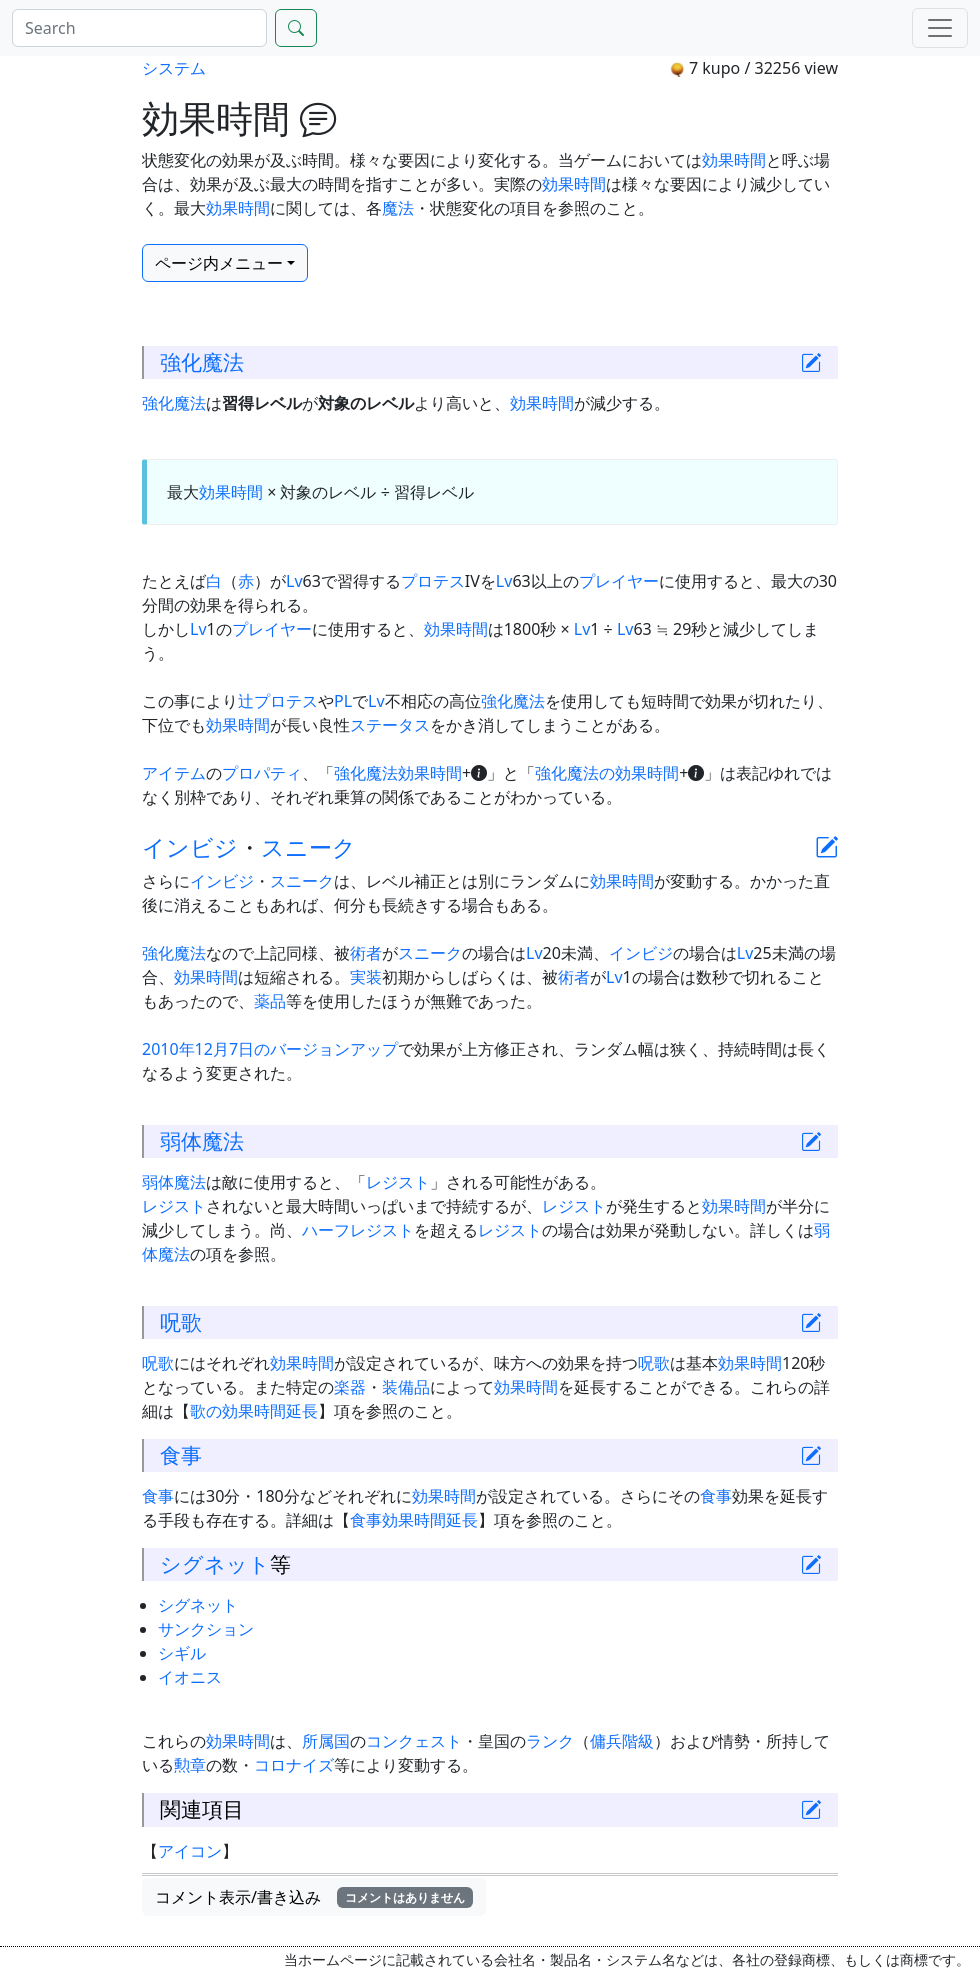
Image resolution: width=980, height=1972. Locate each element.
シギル (182, 1653)
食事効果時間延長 (414, 1520)
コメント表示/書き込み (314, 1897)
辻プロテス (278, 701)
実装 (366, 977)
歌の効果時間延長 (254, 1411)
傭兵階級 (622, 1741)
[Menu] (940, 28)
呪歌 (181, 1322)
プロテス (433, 581)
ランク (550, 1741)
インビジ (190, 847)
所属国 (326, 1741)
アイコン (190, 1851)
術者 (366, 953)
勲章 (190, 1765)
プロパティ (262, 773)
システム (174, 68)
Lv (294, 581)
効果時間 (734, 160)
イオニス (190, 1677)
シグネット (215, 1564)
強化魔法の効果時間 (607, 773)
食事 (181, 1455)
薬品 (270, 1001)
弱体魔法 (202, 1141)
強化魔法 (202, 362)
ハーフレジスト (358, 1230)
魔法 (398, 208)
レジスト (398, 1182)
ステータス (390, 725)
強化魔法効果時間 (398, 773)
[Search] (139, 28)
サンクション (206, 1629)
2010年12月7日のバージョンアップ (270, 1049)
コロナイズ (294, 1765)
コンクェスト (414, 1741)
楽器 (350, 1387)
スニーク (308, 847)
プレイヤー (619, 581)
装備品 (406, 1387)
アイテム (174, 773)
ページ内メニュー (219, 263)
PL (343, 701)
